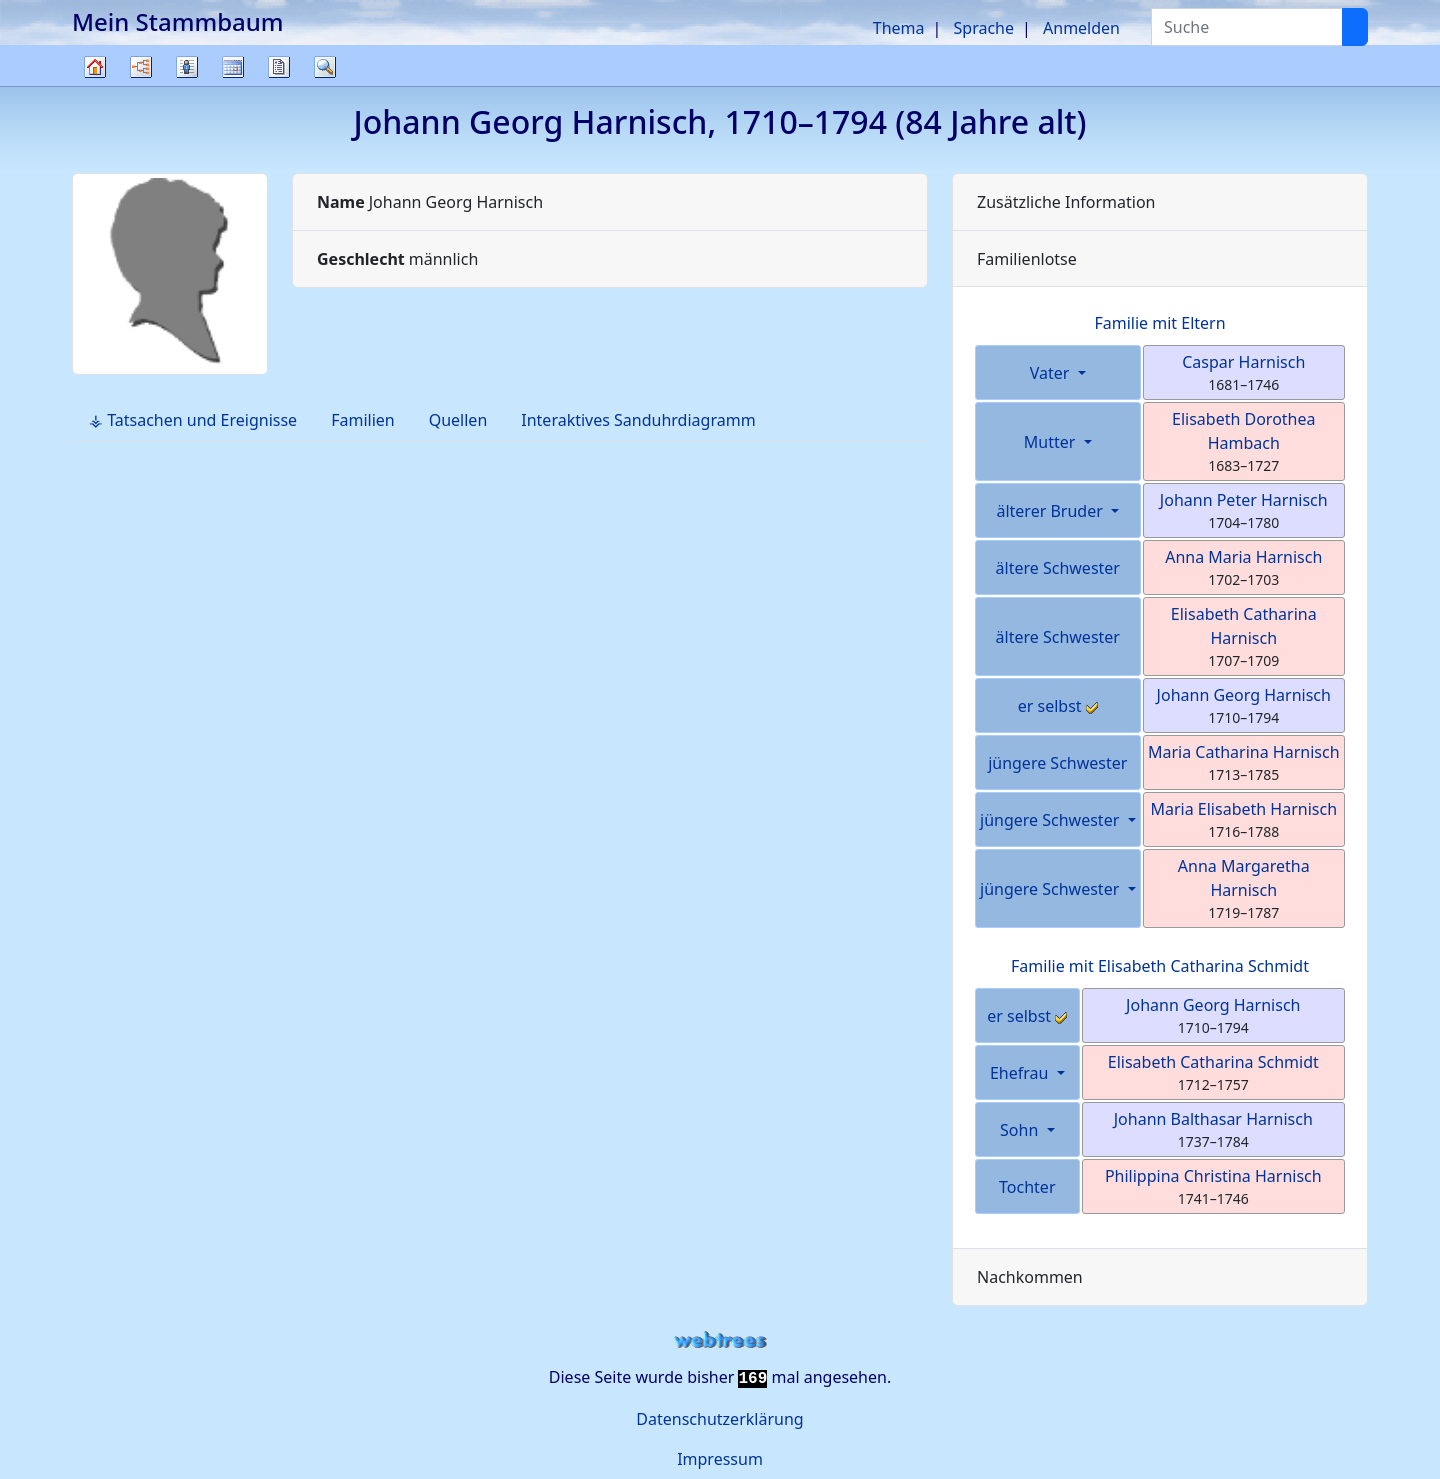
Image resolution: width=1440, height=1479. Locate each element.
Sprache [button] (984, 28)
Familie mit (1160, 966)
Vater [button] (1052, 373)
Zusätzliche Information (1066, 202)
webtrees (720, 1340)
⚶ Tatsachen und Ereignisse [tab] (193, 420)
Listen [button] (187, 67)
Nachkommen (1030, 1277)
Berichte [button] (279, 67)
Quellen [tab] (458, 420)
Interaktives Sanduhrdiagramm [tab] (638, 420)
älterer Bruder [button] (1051, 511)
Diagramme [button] (141, 67)
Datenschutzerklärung (719, 1419)
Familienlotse (1027, 259)
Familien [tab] (363, 420)
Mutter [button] (1052, 442)
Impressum (720, 1459)
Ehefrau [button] (1021, 1073)
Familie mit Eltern (1159, 323)
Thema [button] (899, 28)
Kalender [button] (233, 67)
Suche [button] (325, 67)
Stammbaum (95, 85)
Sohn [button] (1021, 1130)
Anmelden (1081, 28)
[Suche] (1355, 27)
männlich (397, 259)
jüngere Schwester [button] (1051, 820)
